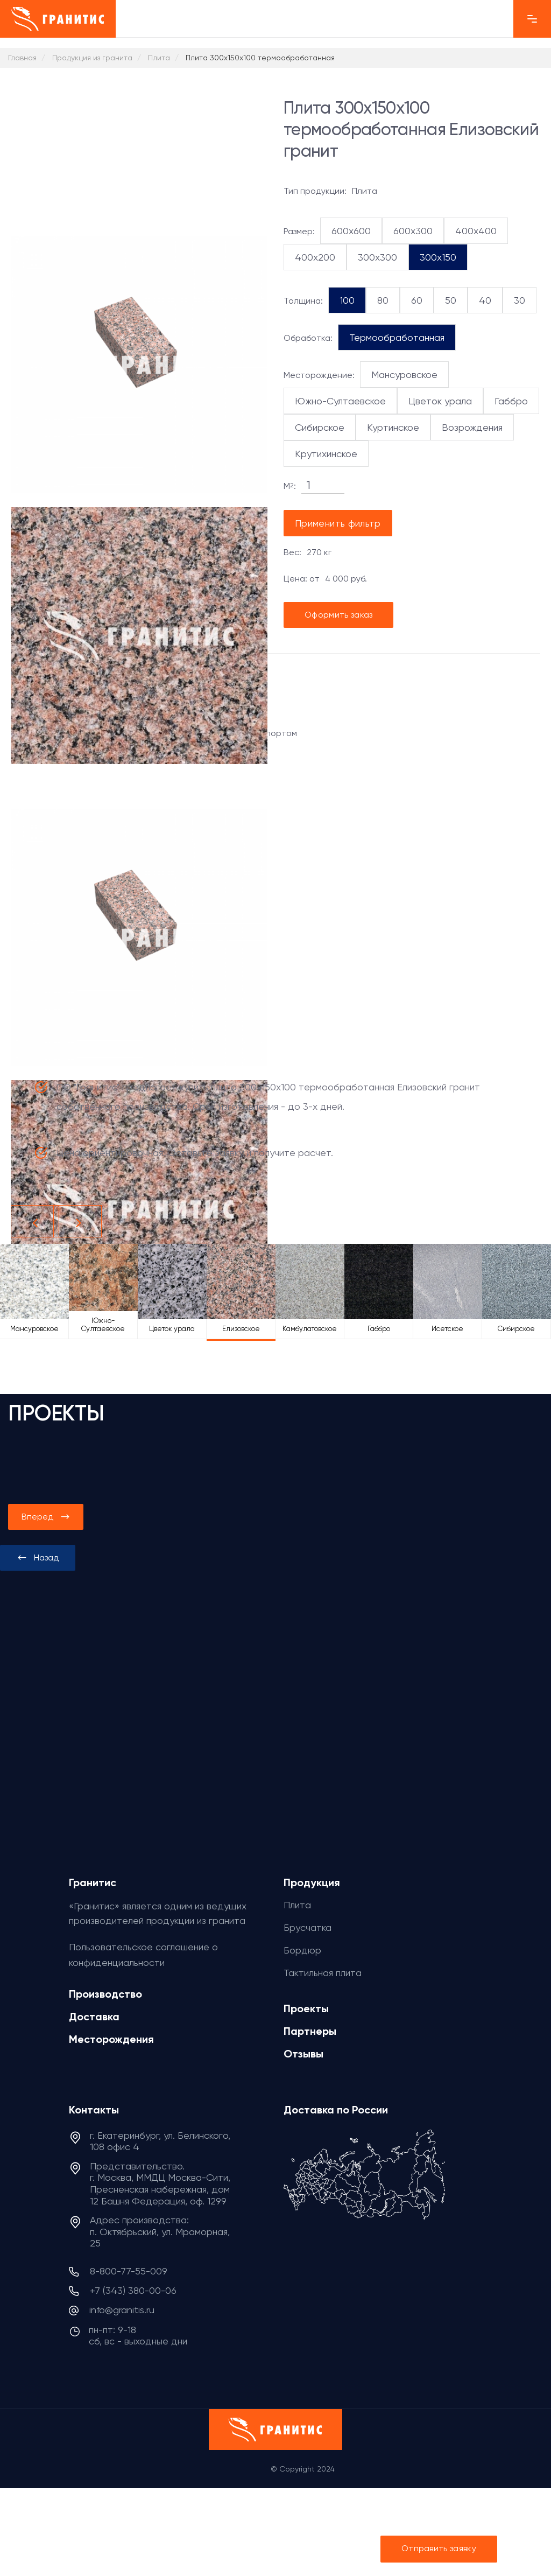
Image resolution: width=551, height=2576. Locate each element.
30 (516, 300)
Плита (298, 1903)
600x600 (350, 230)
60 (416, 300)
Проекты (307, 2005)
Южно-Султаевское (339, 400)
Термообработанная (391, 337)
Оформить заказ (339, 614)
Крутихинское (325, 453)
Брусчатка (306, 1925)
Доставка (93, 2014)
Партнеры (310, 2027)
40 (482, 300)
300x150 (432, 256)
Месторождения (111, 2036)
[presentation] (37, 1558)
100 (346, 300)
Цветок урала (435, 400)
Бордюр (301, 1947)
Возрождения (470, 427)
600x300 (410, 230)
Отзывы (306, 2049)
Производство (107, 1992)
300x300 (373, 256)
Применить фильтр (339, 522)
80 (382, 300)
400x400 (470, 230)
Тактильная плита (324, 1969)
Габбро (504, 400)
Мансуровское (399, 374)
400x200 (313, 256)
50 (449, 300)
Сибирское (319, 427)
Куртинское (391, 427)
